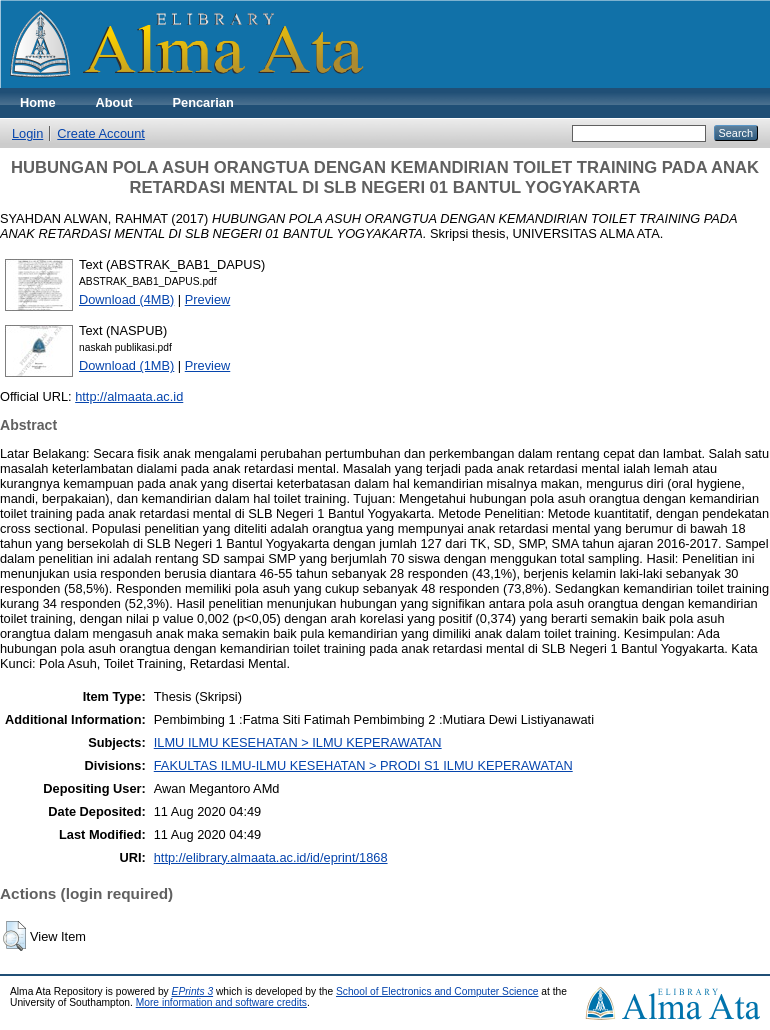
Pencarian (203, 102)
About (114, 102)
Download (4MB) (126, 299)
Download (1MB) (126, 365)
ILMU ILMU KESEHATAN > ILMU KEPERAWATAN (298, 742)
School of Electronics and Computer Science (437, 991)
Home (38, 102)
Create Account (101, 133)
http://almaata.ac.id (129, 396)
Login (27, 133)
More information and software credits (221, 1002)
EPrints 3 (193, 991)
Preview (208, 299)
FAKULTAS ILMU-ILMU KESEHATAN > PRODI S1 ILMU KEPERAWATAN (363, 765)
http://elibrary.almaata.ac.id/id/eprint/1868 (271, 857)
